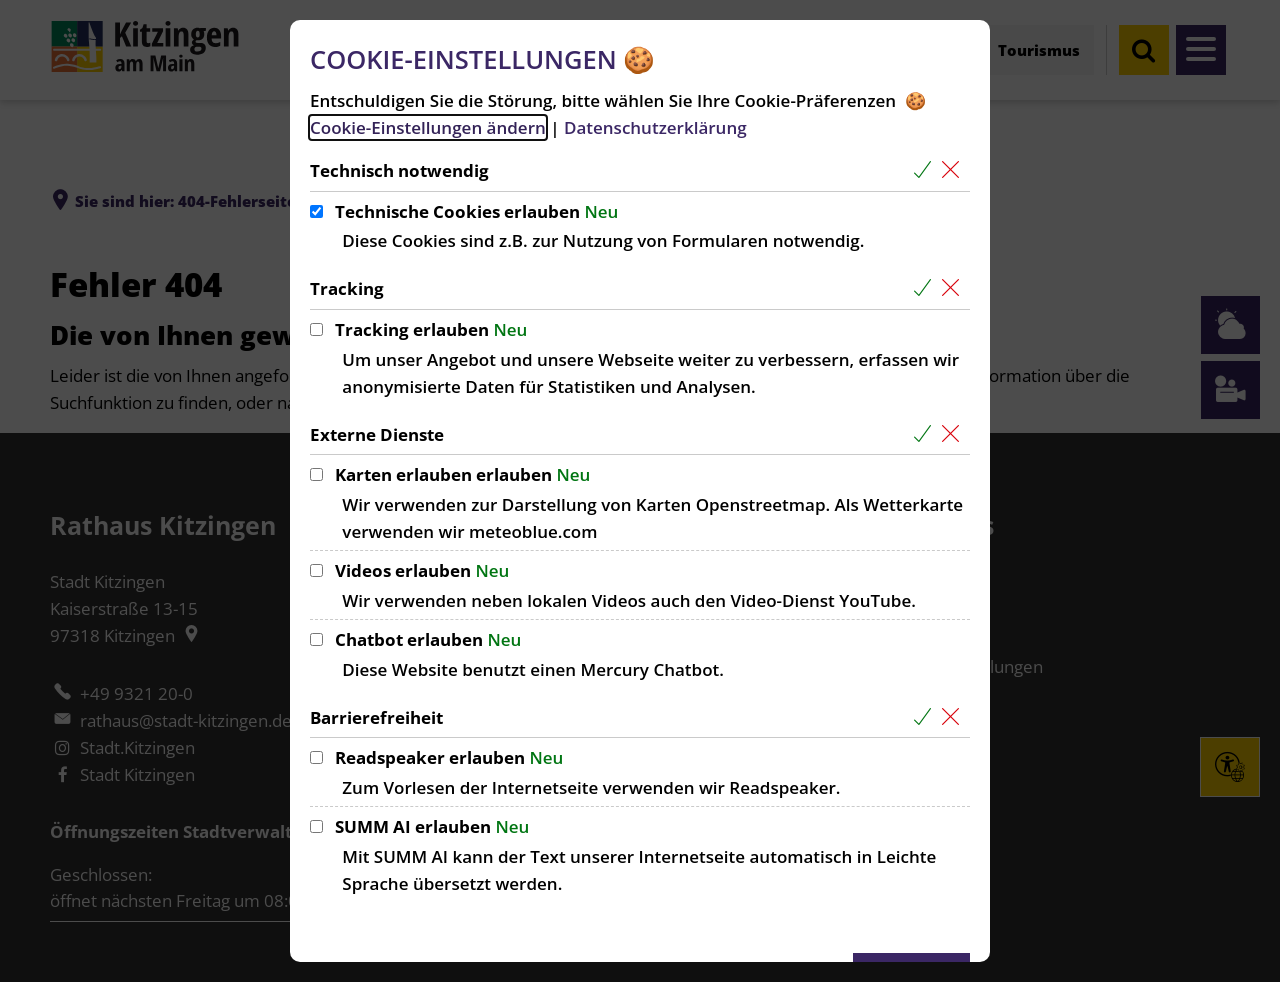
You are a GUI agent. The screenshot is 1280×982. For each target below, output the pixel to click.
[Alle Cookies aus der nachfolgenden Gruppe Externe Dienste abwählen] (954, 434)
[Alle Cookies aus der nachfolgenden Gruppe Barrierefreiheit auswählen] (926, 717)
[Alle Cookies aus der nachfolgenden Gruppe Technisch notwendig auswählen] (926, 170)
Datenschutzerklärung (655, 127)
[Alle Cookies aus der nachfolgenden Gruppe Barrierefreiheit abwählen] (954, 717)
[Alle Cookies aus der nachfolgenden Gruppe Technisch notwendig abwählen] (954, 170)
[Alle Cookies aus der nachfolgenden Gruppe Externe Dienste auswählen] (926, 434)
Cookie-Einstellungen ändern (428, 127)
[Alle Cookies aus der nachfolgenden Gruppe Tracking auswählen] (926, 288)
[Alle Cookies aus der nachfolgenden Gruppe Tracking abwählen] (954, 288)
